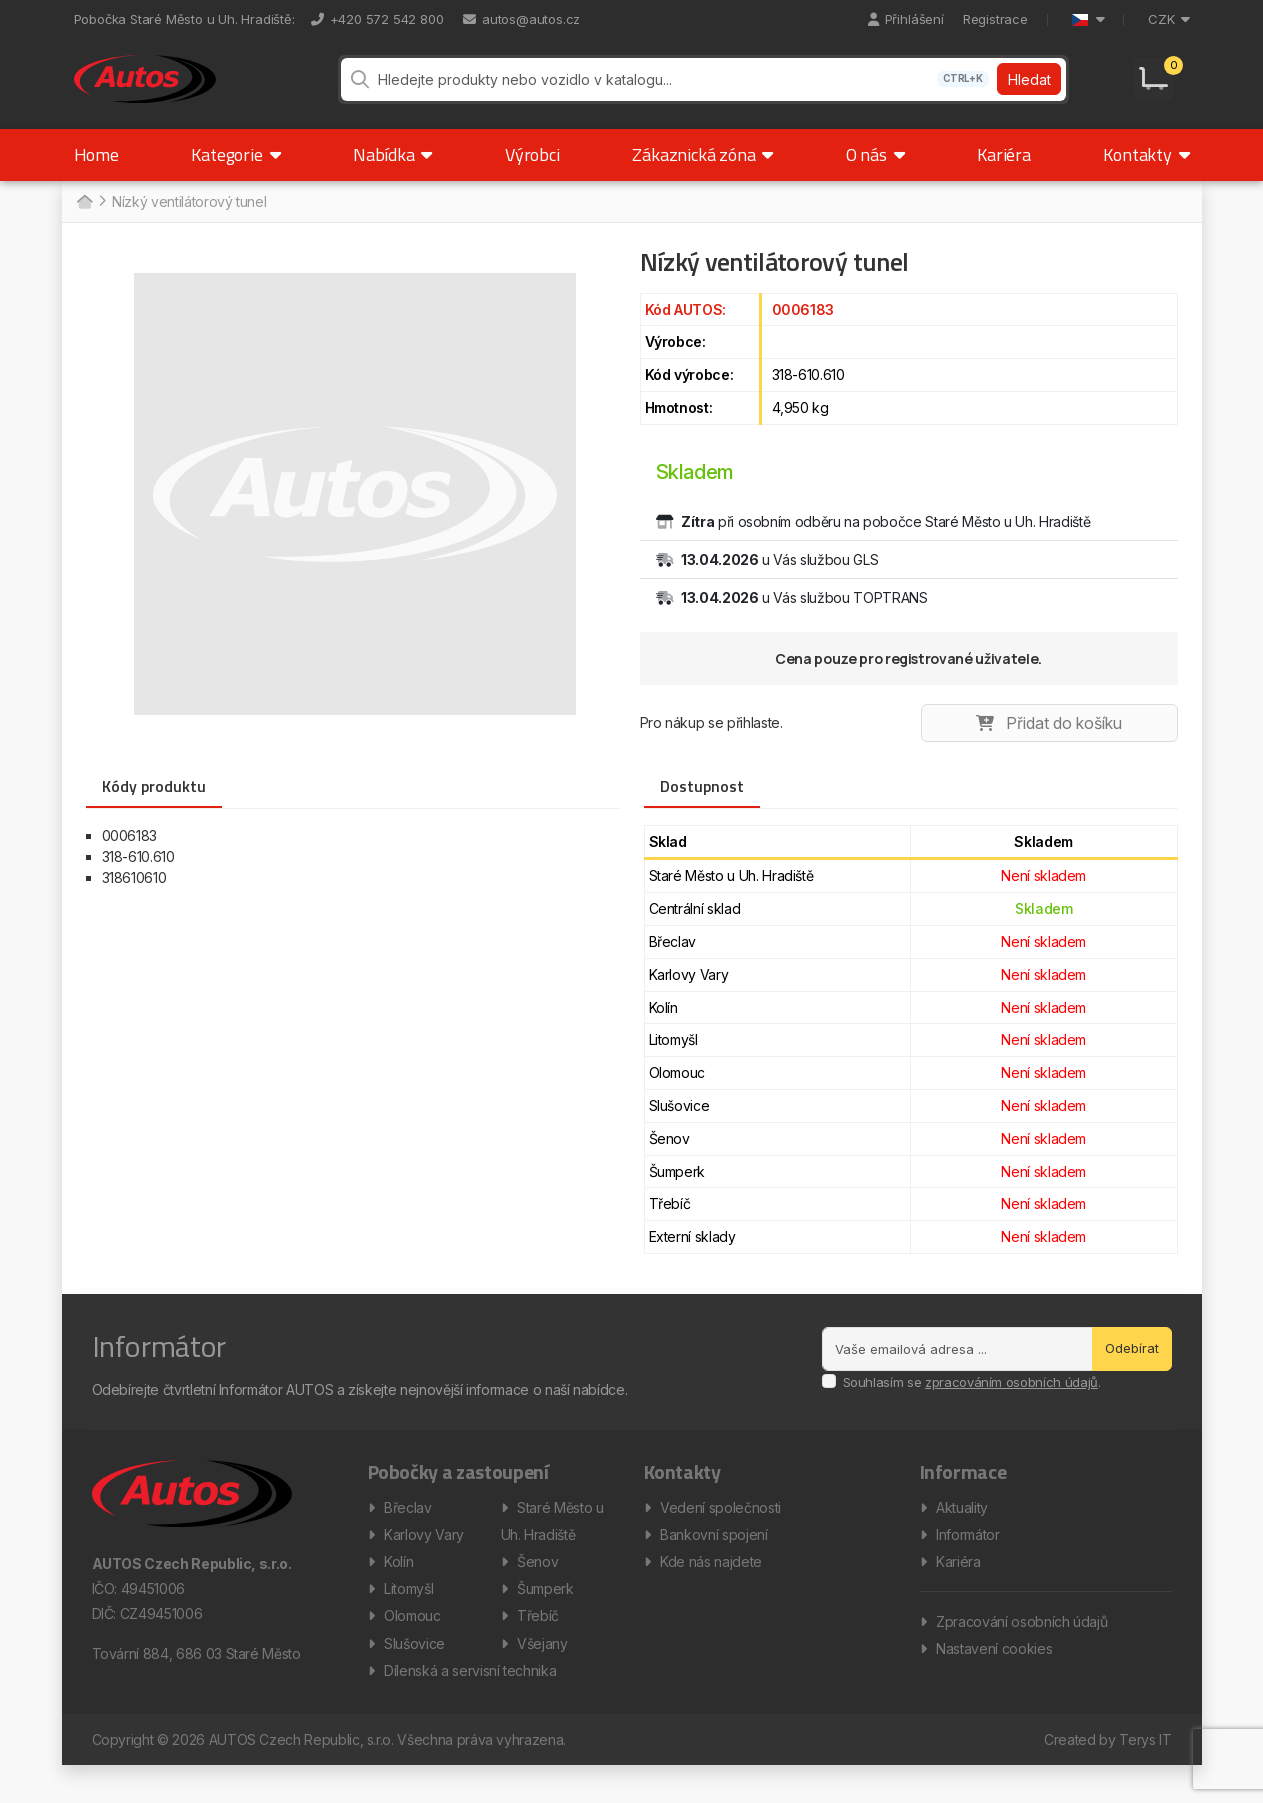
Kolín (398, 1586)
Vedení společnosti (720, 1526)
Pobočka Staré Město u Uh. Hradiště (183, 19)
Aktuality (962, 1526)
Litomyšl (408, 1616)
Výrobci (532, 172)
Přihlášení (906, 19)
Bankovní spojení (713, 1556)
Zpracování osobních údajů (1021, 1649)
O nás (875, 172)
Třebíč (538, 1646)
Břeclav (408, 1526)
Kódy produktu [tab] (154, 804)
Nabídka (392, 172)
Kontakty (1146, 172)
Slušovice (414, 1676)
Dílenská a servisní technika (470, 1706)
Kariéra (1004, 172)
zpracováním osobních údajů (1011, 1400)
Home (96, 172)
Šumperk (545, 1616)
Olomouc (412, 1646)
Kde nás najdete (711, 1586)
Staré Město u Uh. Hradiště (552, 1541)
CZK (1168, 19)
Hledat (1027, 88)
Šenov (537, 1586)
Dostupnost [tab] (702, 804)
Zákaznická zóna (702, 172)
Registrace (995, 19)
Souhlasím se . (972, 1400)
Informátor (968, 1556)
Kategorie (235, 172)
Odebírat (1132, 1366)
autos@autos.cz (521, 19)
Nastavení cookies (994, 1679)
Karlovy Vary (424, 1556)
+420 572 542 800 (377, 19)
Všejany (542, 1676)
